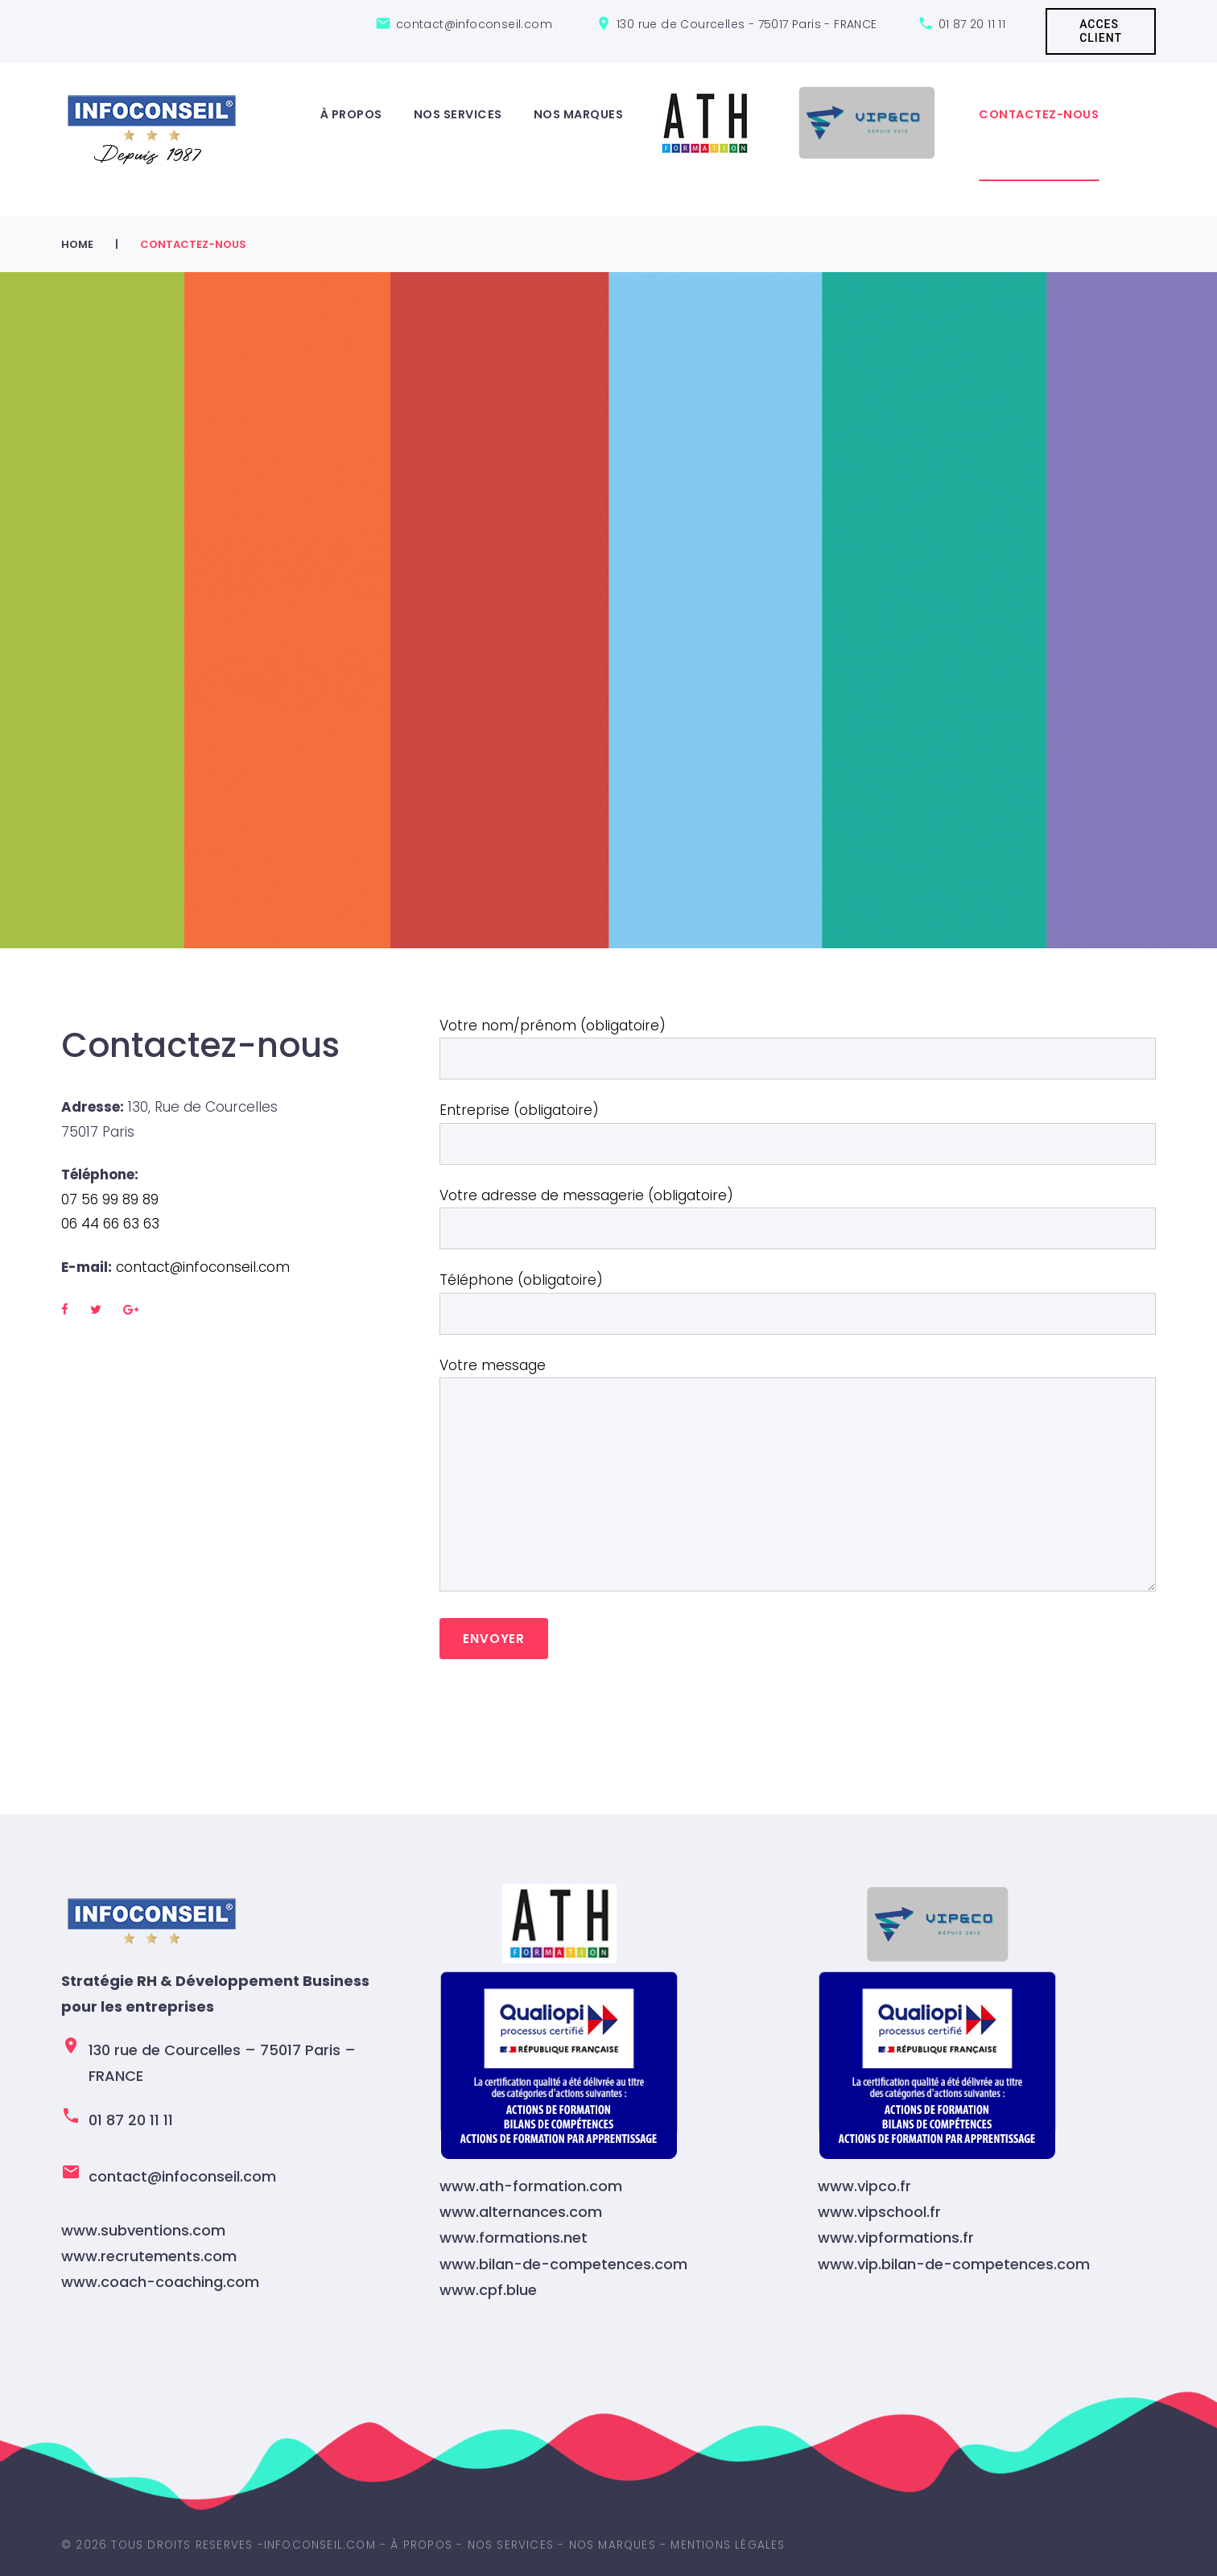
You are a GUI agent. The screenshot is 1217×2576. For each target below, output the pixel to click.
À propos (351, 114)
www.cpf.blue (488, 2290)
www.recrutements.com (149, 2256)
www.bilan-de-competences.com (563, 2264)
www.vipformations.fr (896, 2237)
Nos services (458, 114)
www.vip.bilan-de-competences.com (954, 2264)
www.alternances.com (520, 2212)
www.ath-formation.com (530, 2186)
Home (77, 244)
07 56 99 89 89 (112, 1199)
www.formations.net (513, 2237)
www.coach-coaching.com (160, 2282)
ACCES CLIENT (1100, 31)
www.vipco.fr (864, 2186)
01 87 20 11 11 (972, 24)
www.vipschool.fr (879, 2212)
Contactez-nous (1039, 114)
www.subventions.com (143, 2230)
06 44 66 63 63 (110, 1223)
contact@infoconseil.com (203, 1267)
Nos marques (579, 114)
